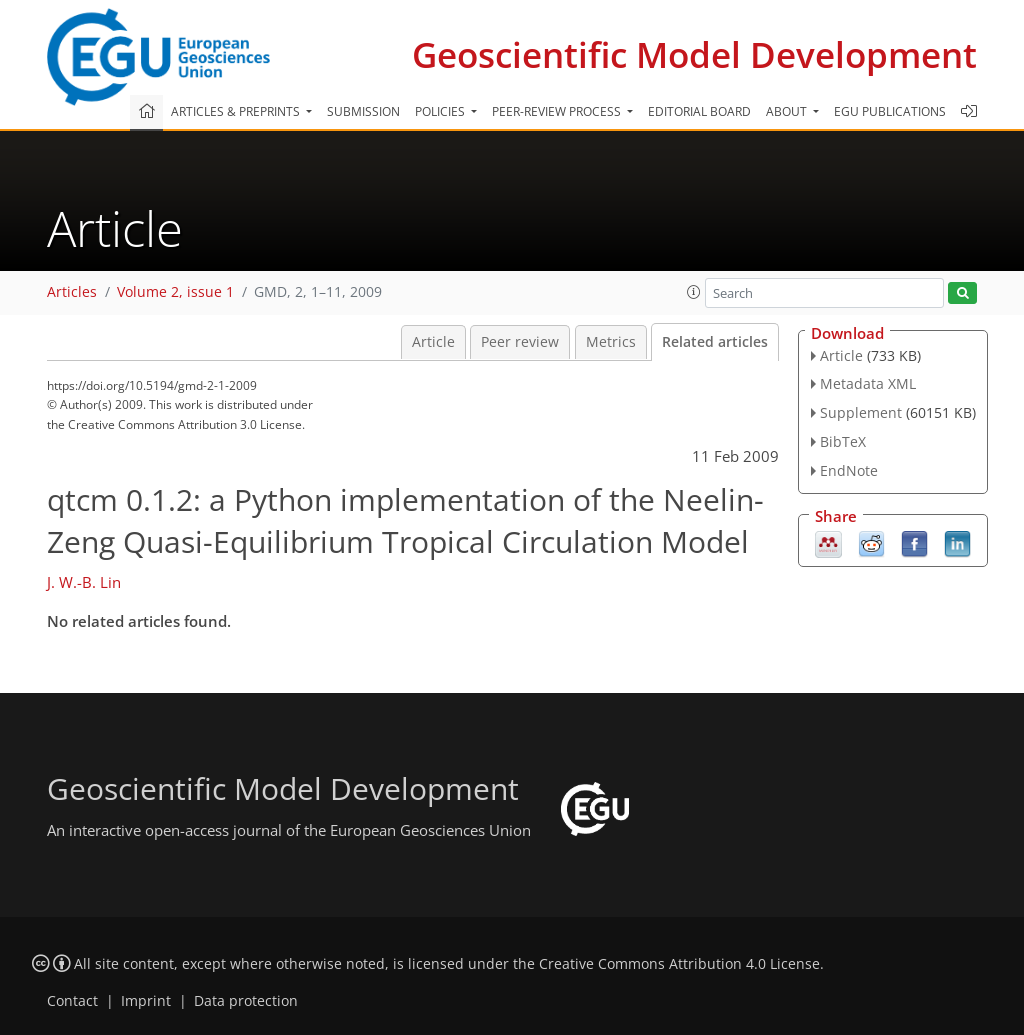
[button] (694, 292)
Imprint (146, 1001)
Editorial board (699, 111)
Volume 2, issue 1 (175, 292)
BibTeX (843, 441)
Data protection (246, 1001)
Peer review (520, 342)
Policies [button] (441, 111)
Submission (363, 111)
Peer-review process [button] (558, 111)
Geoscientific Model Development (694, 54)
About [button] (788, 111)
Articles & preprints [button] (237, 111)
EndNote (849, 470)
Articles (72, 292)
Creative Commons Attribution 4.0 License (679, 964)
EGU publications (890, 111)
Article (433, 342)
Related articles (715, 342)
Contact (72, 1001)
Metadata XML (868, 383)
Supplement (861, 412)
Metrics (611, 342)
